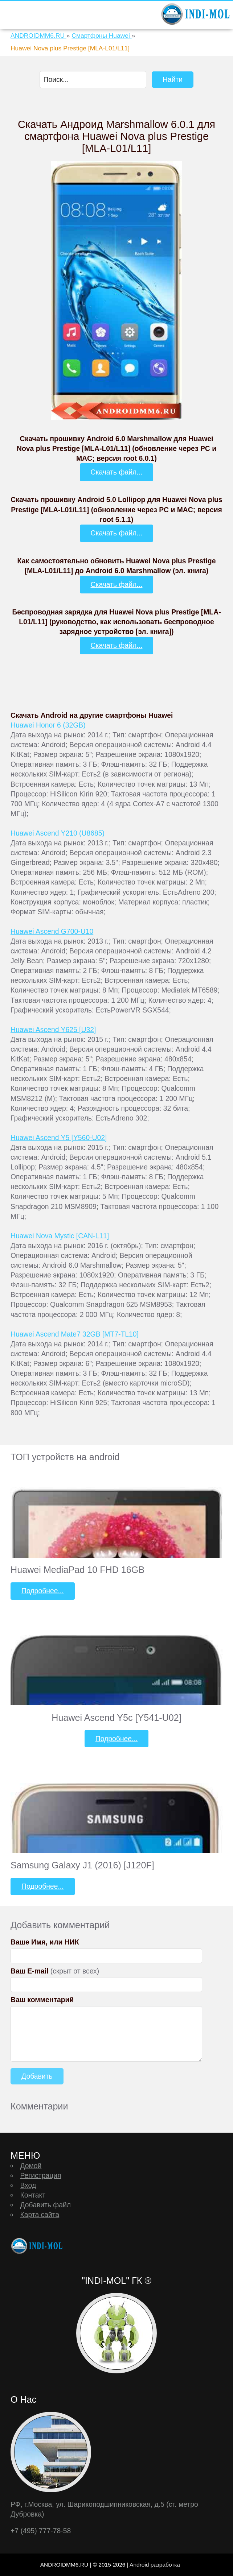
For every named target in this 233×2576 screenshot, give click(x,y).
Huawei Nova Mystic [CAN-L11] (60, 1236)
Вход (28, 2185)
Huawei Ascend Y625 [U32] (53, 1030)
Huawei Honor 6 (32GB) (48, 725)
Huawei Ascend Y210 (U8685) (58, 833)
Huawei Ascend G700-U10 (52, 931)
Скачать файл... (117, 472)
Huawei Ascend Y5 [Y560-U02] (59, 1138)
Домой (30, 2166)
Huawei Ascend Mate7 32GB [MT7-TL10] (75, 1334)
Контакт (32, 2195)
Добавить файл (45, 2205)
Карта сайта (39, 2215)
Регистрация (40, 2175)
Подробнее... (42, 1591)
